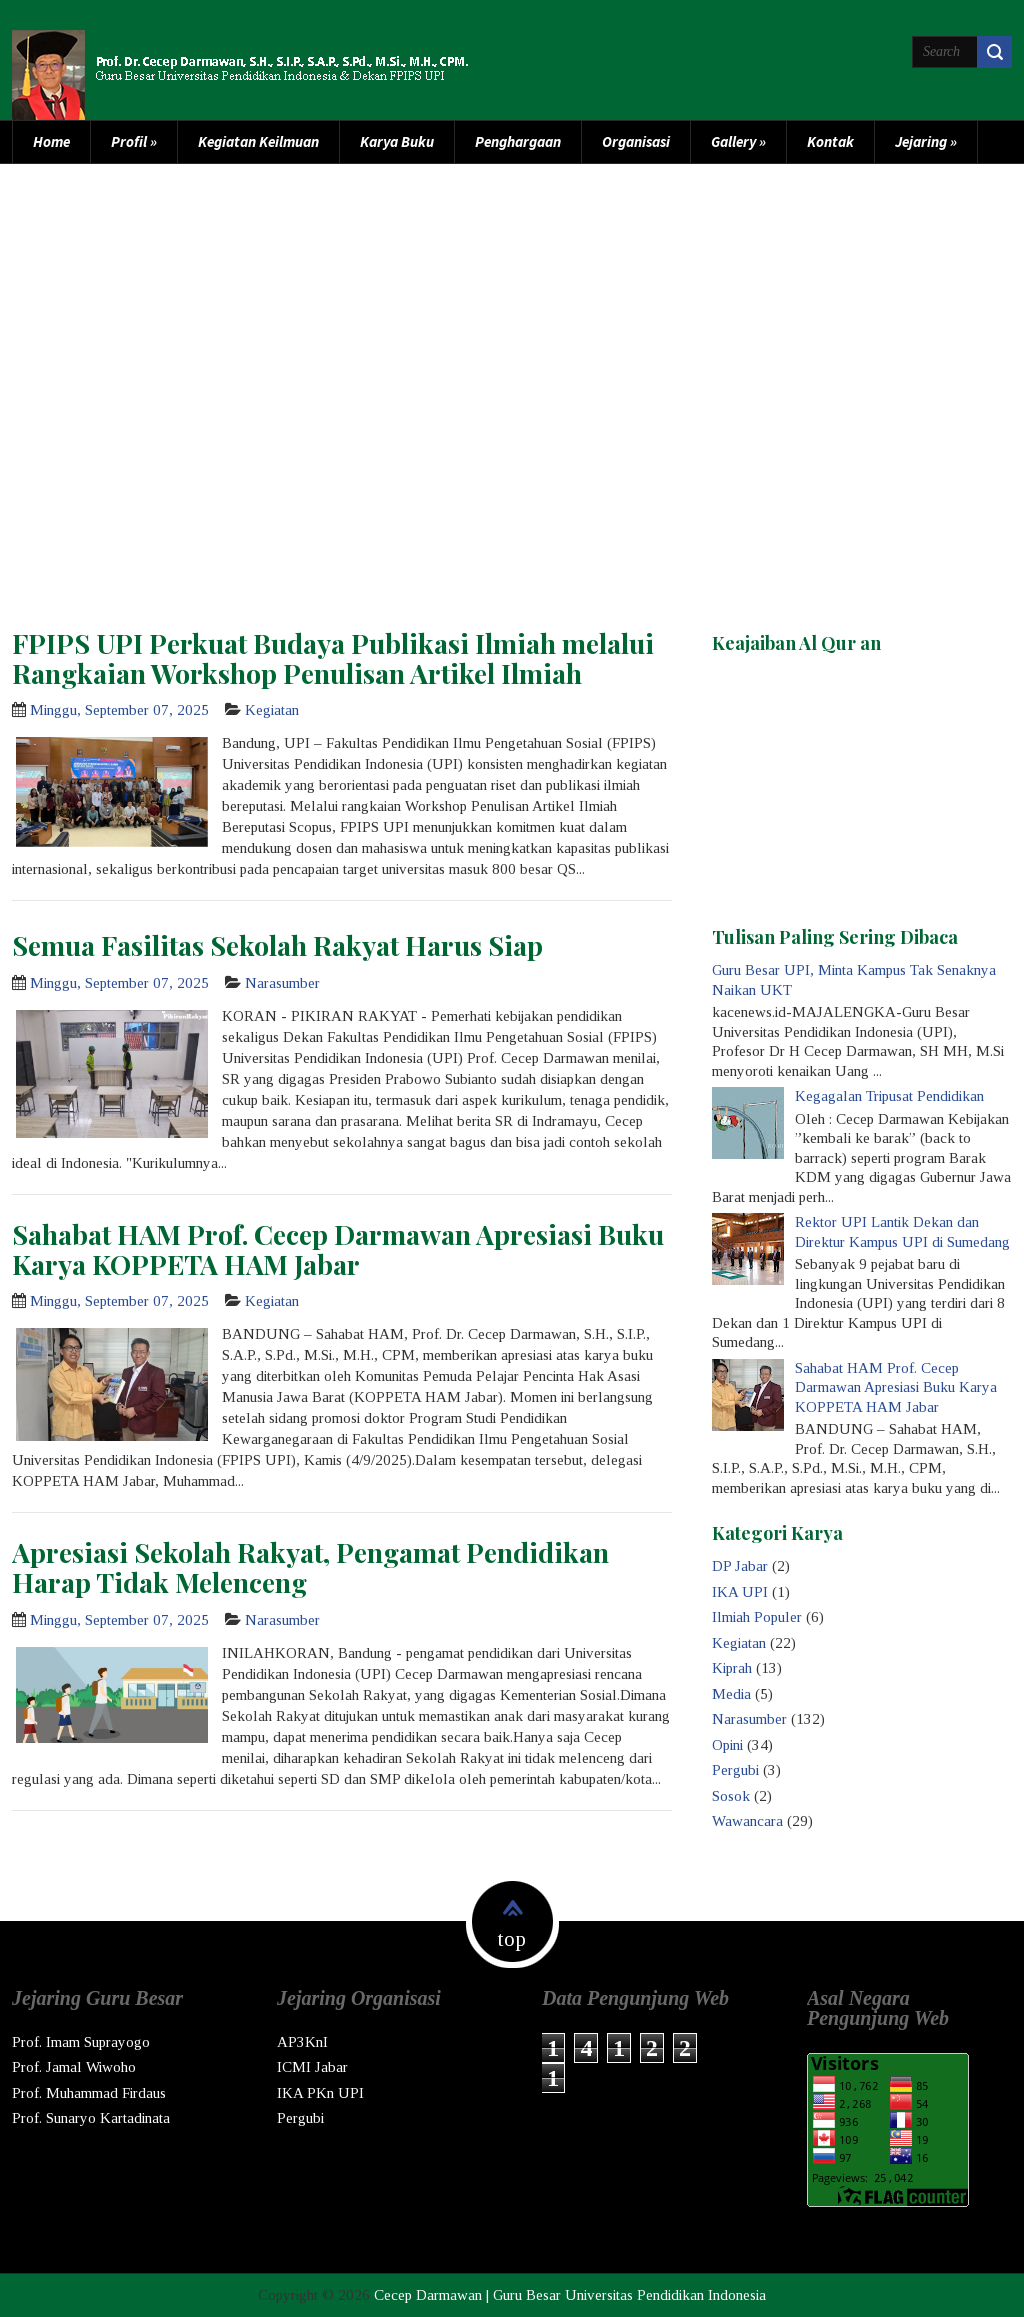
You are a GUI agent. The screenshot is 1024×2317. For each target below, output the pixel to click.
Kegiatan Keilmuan (258, 141)
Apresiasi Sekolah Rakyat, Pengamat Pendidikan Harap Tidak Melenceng (310, 1567)
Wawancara (747, 1821)
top (512, 1939)
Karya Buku (397, 141)
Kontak (830, 141)
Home (51, 141)
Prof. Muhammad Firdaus (89, 2093)
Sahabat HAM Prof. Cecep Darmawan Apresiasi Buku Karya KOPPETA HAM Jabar (338, 1249)
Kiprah (732, 1668)
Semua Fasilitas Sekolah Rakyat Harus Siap (277, 945)
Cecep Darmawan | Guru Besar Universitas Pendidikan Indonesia (570, 2295)
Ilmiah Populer (757, 1617)
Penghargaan (518, 141)
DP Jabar (740, 1566)
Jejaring (926, 141)
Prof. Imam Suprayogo (81, 2042)
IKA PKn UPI (320, 2093)
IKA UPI (740, 1592)
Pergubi (735, 1770)
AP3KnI (302, 2042)
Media (731, 1694)
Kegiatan (272, 710)
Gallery (738, 141)
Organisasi (636, 141)
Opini (727, 1745)
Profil (134, 141)
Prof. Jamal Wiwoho (74, 2067)
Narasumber (282, 983)
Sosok (731, 1796)
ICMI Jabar (312, 2067)
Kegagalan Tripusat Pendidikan (889, 1096)
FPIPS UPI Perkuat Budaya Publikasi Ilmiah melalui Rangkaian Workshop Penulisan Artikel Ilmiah (333, 658)
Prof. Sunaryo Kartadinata (91, 2118)
